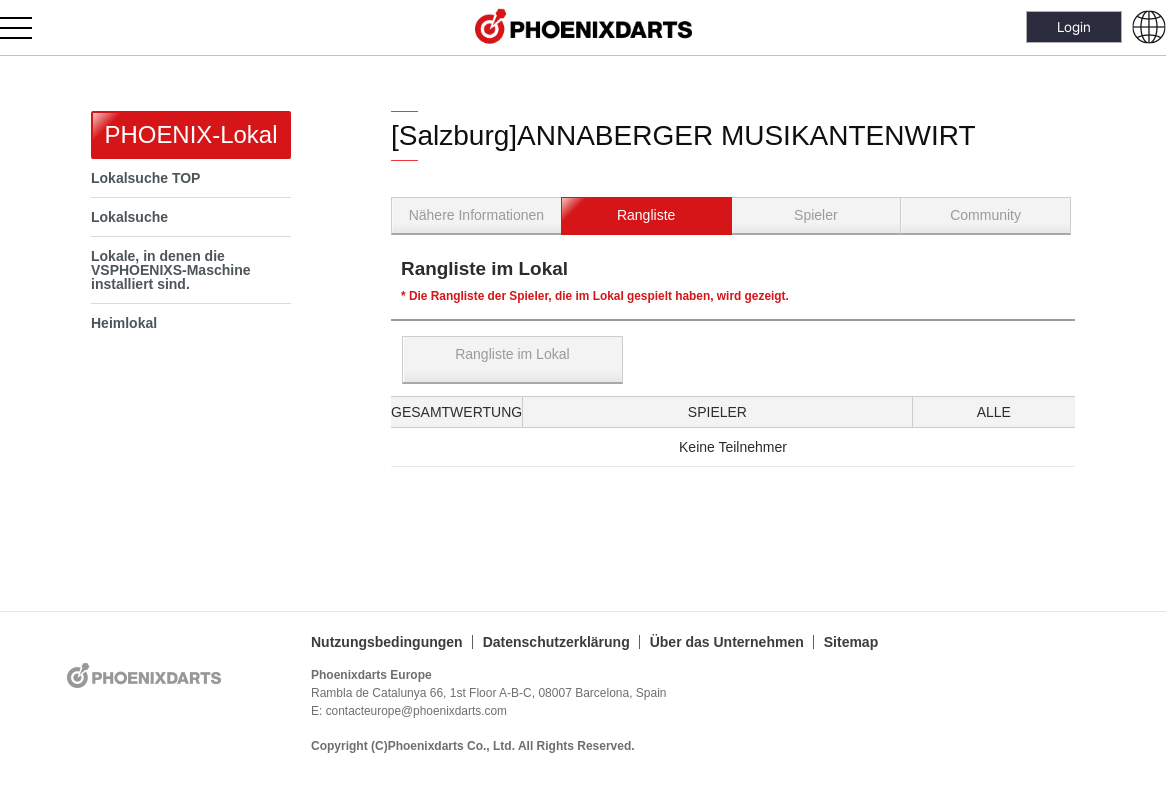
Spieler (816, 215)
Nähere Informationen (476, 215)
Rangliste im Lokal (512, 354)
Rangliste (646, 215)
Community (985, 215)
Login (1074, 26)
